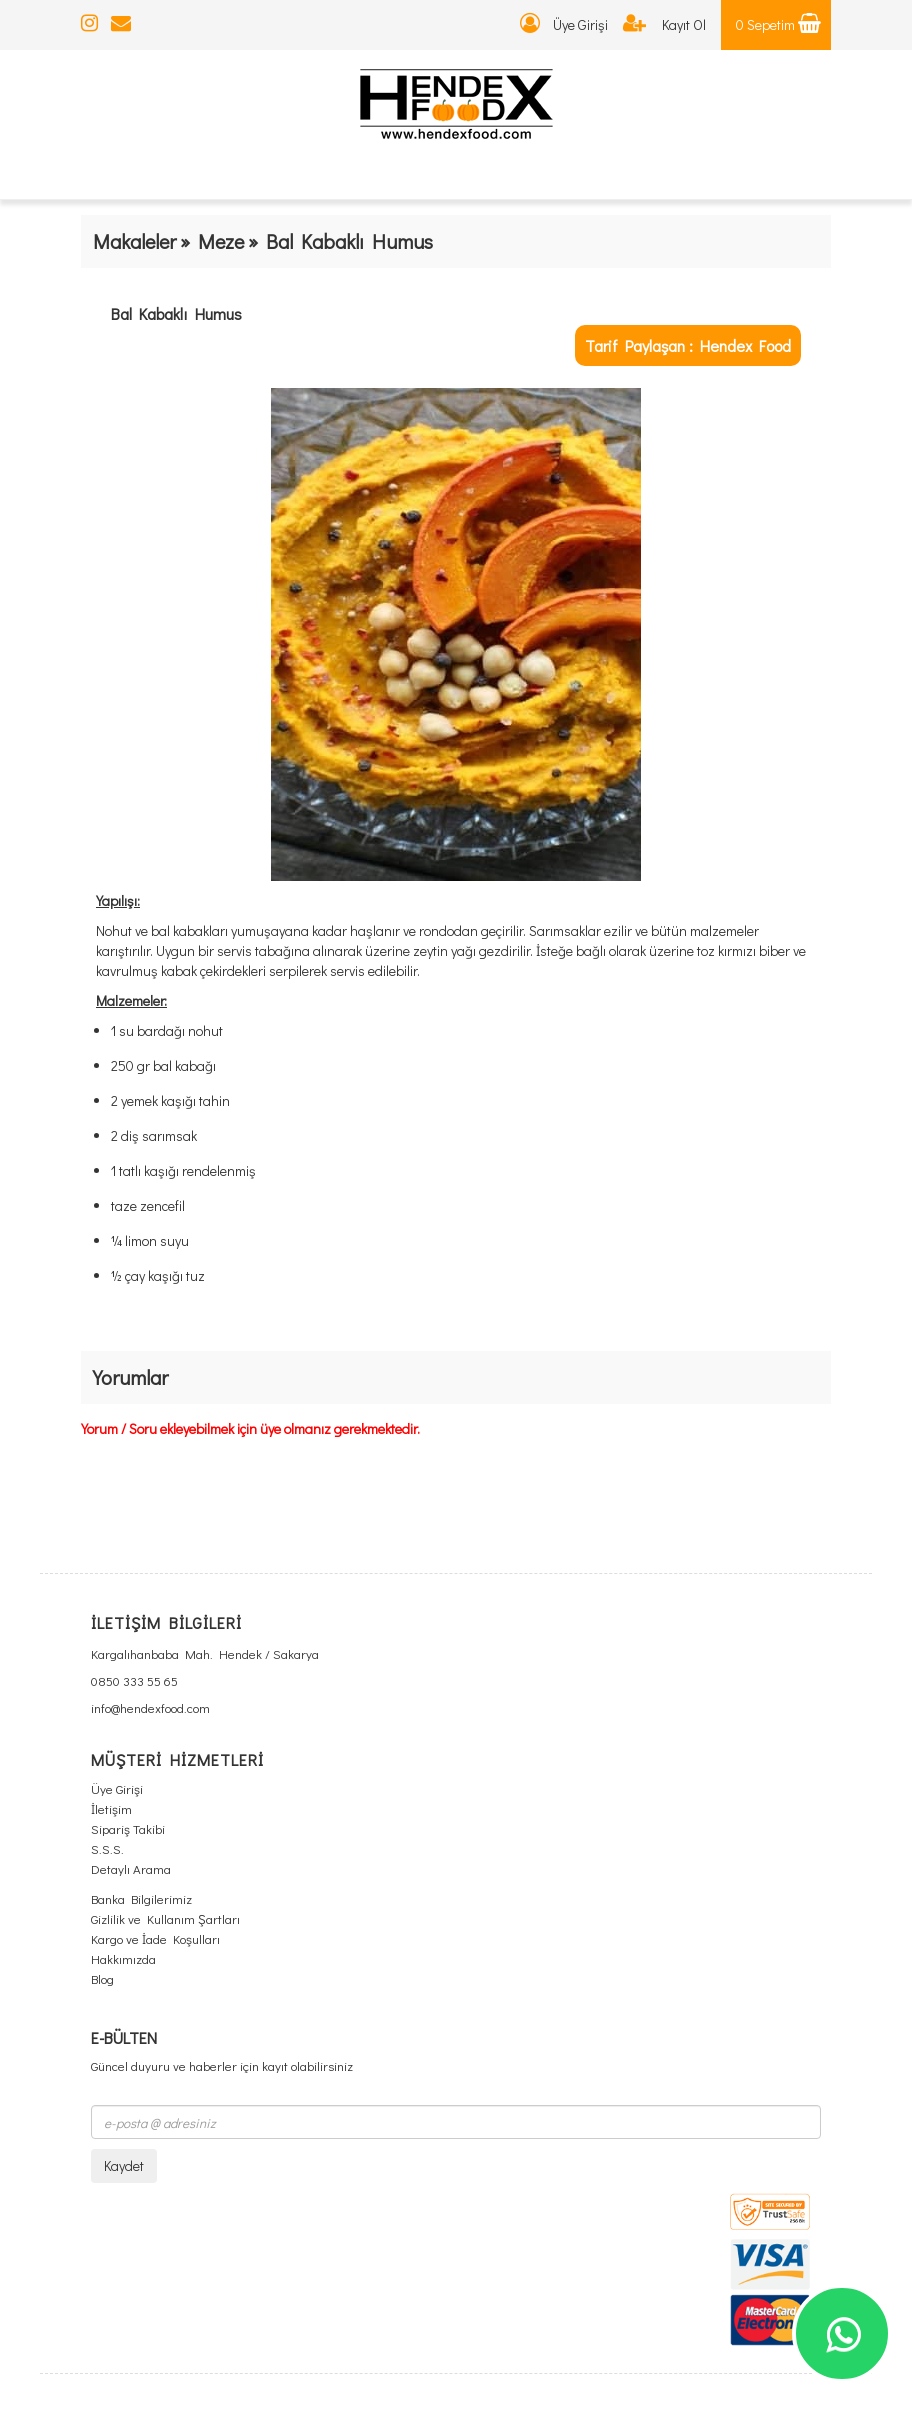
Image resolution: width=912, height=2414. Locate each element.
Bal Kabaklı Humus (176, 313)
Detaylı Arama (131, 1868)
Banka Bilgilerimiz (141, 1898)
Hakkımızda (123, 1958)
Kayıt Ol (664, 24)
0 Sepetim (778, 24)
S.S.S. (107, 1848)
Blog (102, 1978)
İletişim (111, 1808)
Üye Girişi (564, 24)
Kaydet (124, 2165)
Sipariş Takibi (128, 1828)
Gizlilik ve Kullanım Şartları (165, 1918)
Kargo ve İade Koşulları (155, 1938)
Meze (221, 241)
